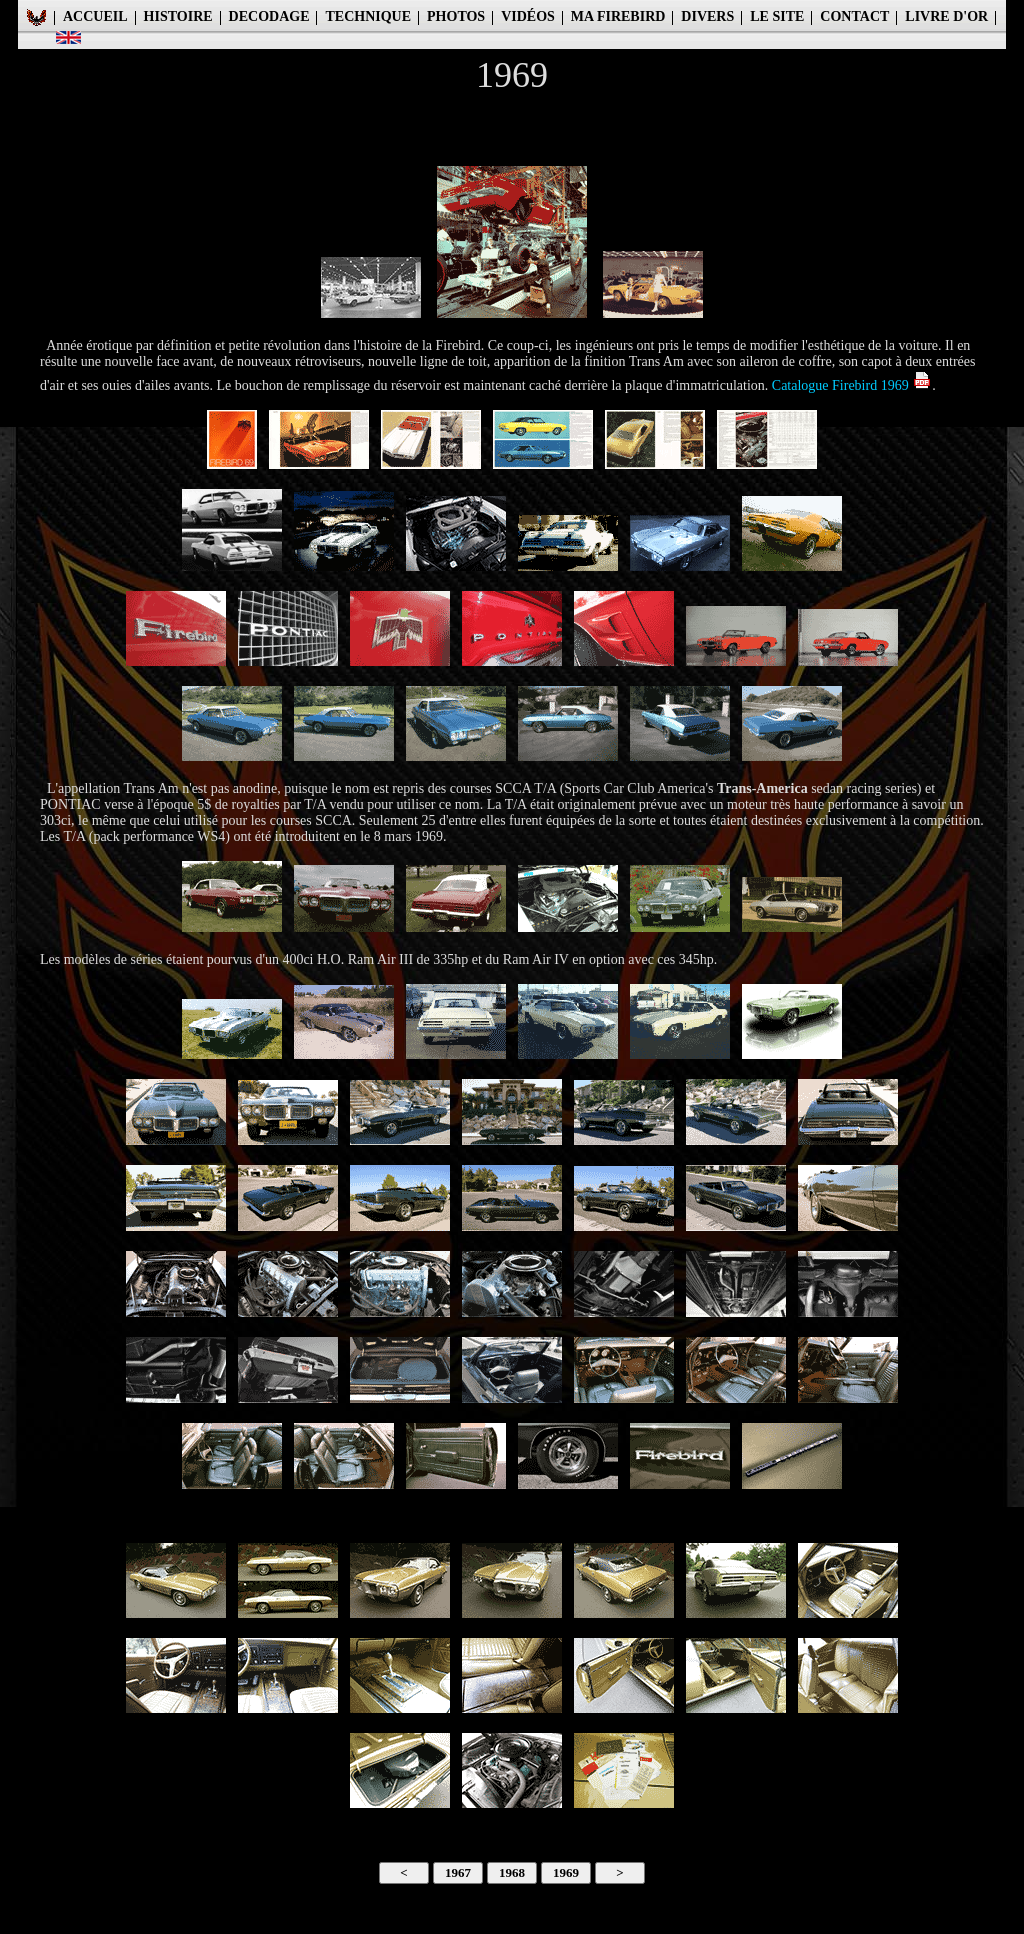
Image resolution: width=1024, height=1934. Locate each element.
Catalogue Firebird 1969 (852, 385)
